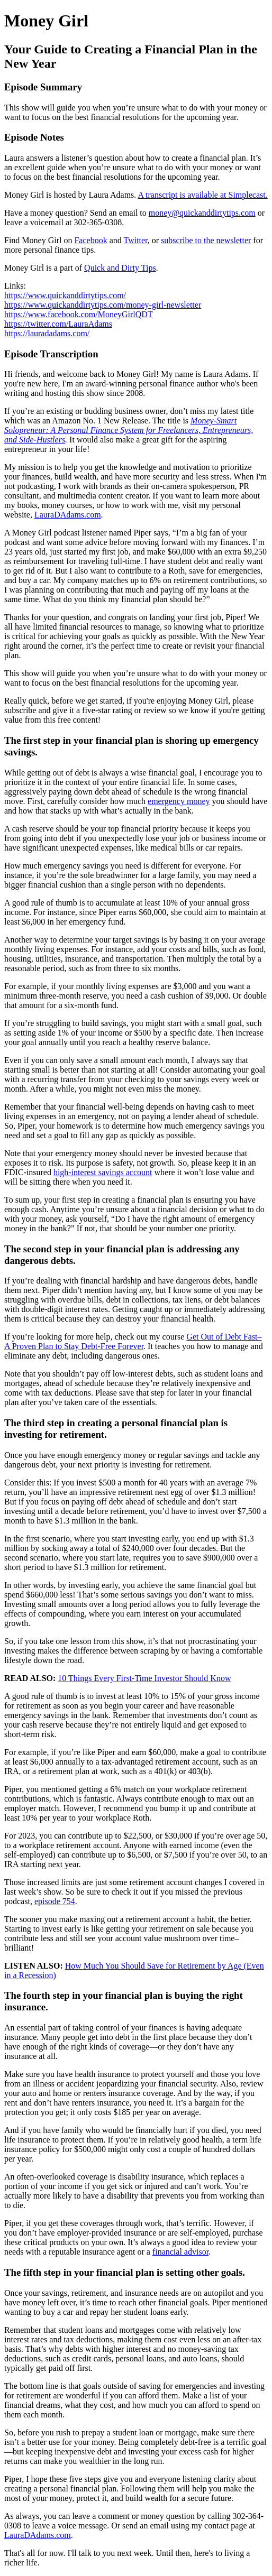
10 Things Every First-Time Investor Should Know (144, 1678)
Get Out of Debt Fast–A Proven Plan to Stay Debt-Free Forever (133, 1341)
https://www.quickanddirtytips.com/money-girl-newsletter (102, 304)
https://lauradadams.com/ (46, 333)
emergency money (179, 801)
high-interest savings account (102, 1172)
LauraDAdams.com (67, 514)
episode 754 (54, 1901)
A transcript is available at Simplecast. (202, 194)
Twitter (135, 240)
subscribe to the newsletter (206, 240)
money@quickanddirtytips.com (202, 212)
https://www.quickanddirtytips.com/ (65, 295)
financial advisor (180, 2251)
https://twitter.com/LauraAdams (58, 323)
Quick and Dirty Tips (120, 267)
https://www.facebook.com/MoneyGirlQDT (78, 314)
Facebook (90, 240)
